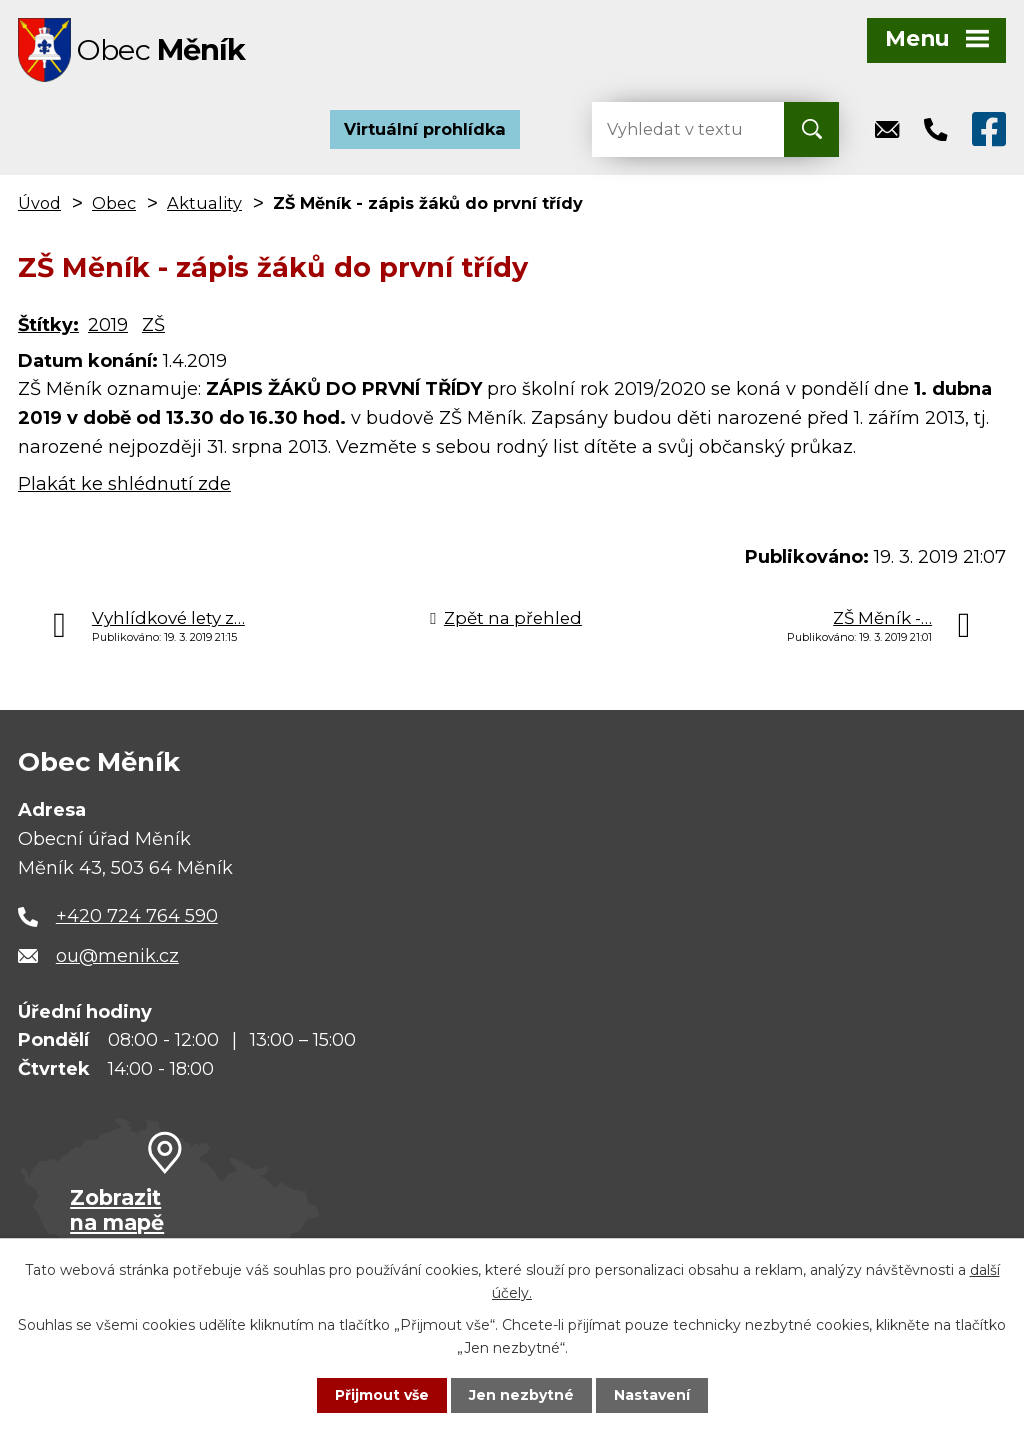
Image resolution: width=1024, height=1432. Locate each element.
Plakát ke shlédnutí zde (124, 485)
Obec (114, 204)
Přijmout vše (382, 1395)
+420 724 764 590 (137, 917)
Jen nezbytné (521, 1395)
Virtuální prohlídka (425, 130)
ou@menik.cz (117, 957)
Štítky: (48, 326)
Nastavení (652, 1395)
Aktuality (204, 204)
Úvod (39, 204)
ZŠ (153, 326)
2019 (108, 326)
